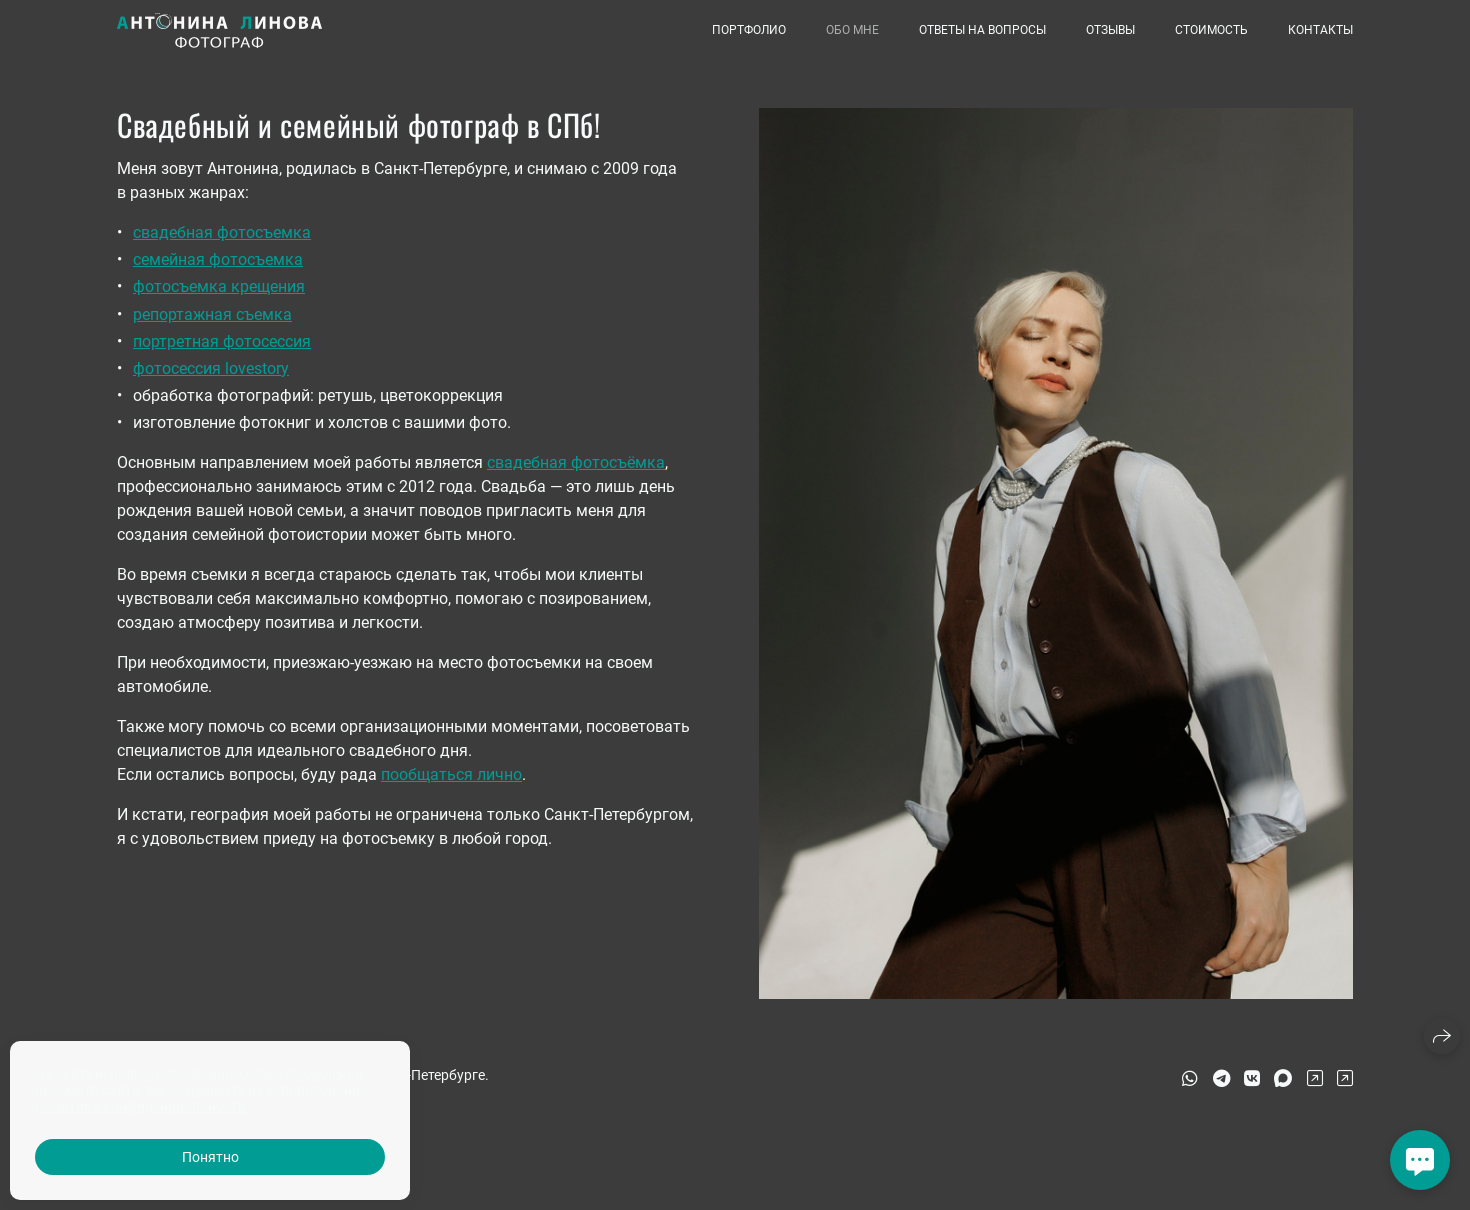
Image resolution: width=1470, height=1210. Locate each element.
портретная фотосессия (222, 341)
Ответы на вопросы (982, 30)
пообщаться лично (451, 774)
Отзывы (1110, 30)
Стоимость (1211, 30)
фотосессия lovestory (211, 368)
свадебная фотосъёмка (576, 462)
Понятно (210, 1157)
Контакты (1320, 30)
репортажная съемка (212, 314)
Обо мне (852, 30)
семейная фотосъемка (218, 259)
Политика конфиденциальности (140, 1106)
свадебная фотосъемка (222, 232)
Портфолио (749, 30)
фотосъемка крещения (219, 286)
